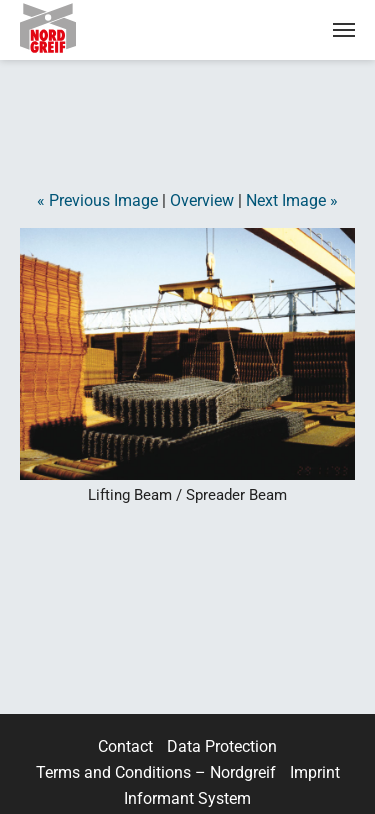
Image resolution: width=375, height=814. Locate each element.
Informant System (187, 798)
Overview (202, 200)
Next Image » (292, 200)
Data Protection (222, 746)
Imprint (315, 772)
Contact (125, 746)
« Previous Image (97, 200)
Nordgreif (64, 28)
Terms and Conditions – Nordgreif (156, 772)
